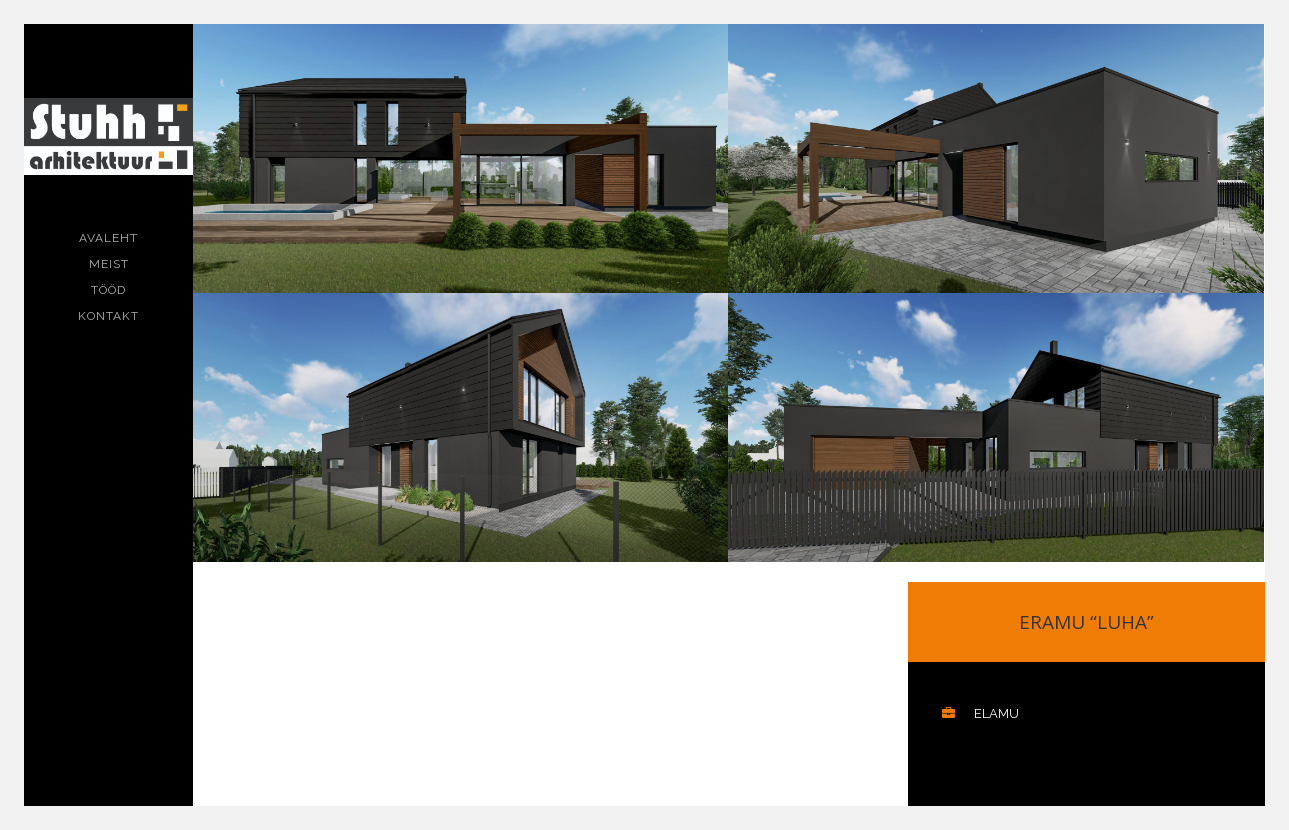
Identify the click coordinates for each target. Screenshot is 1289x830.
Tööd (108, 290)
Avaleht (108, 238)
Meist (109, 264)
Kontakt (108, 316)
